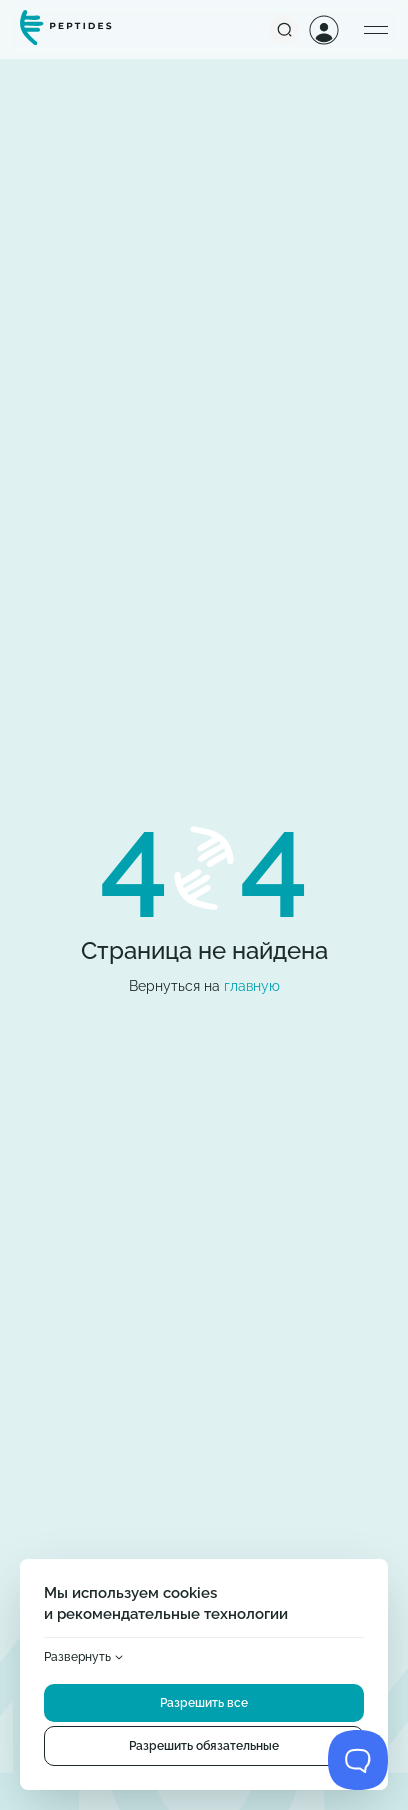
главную (252, 986)
